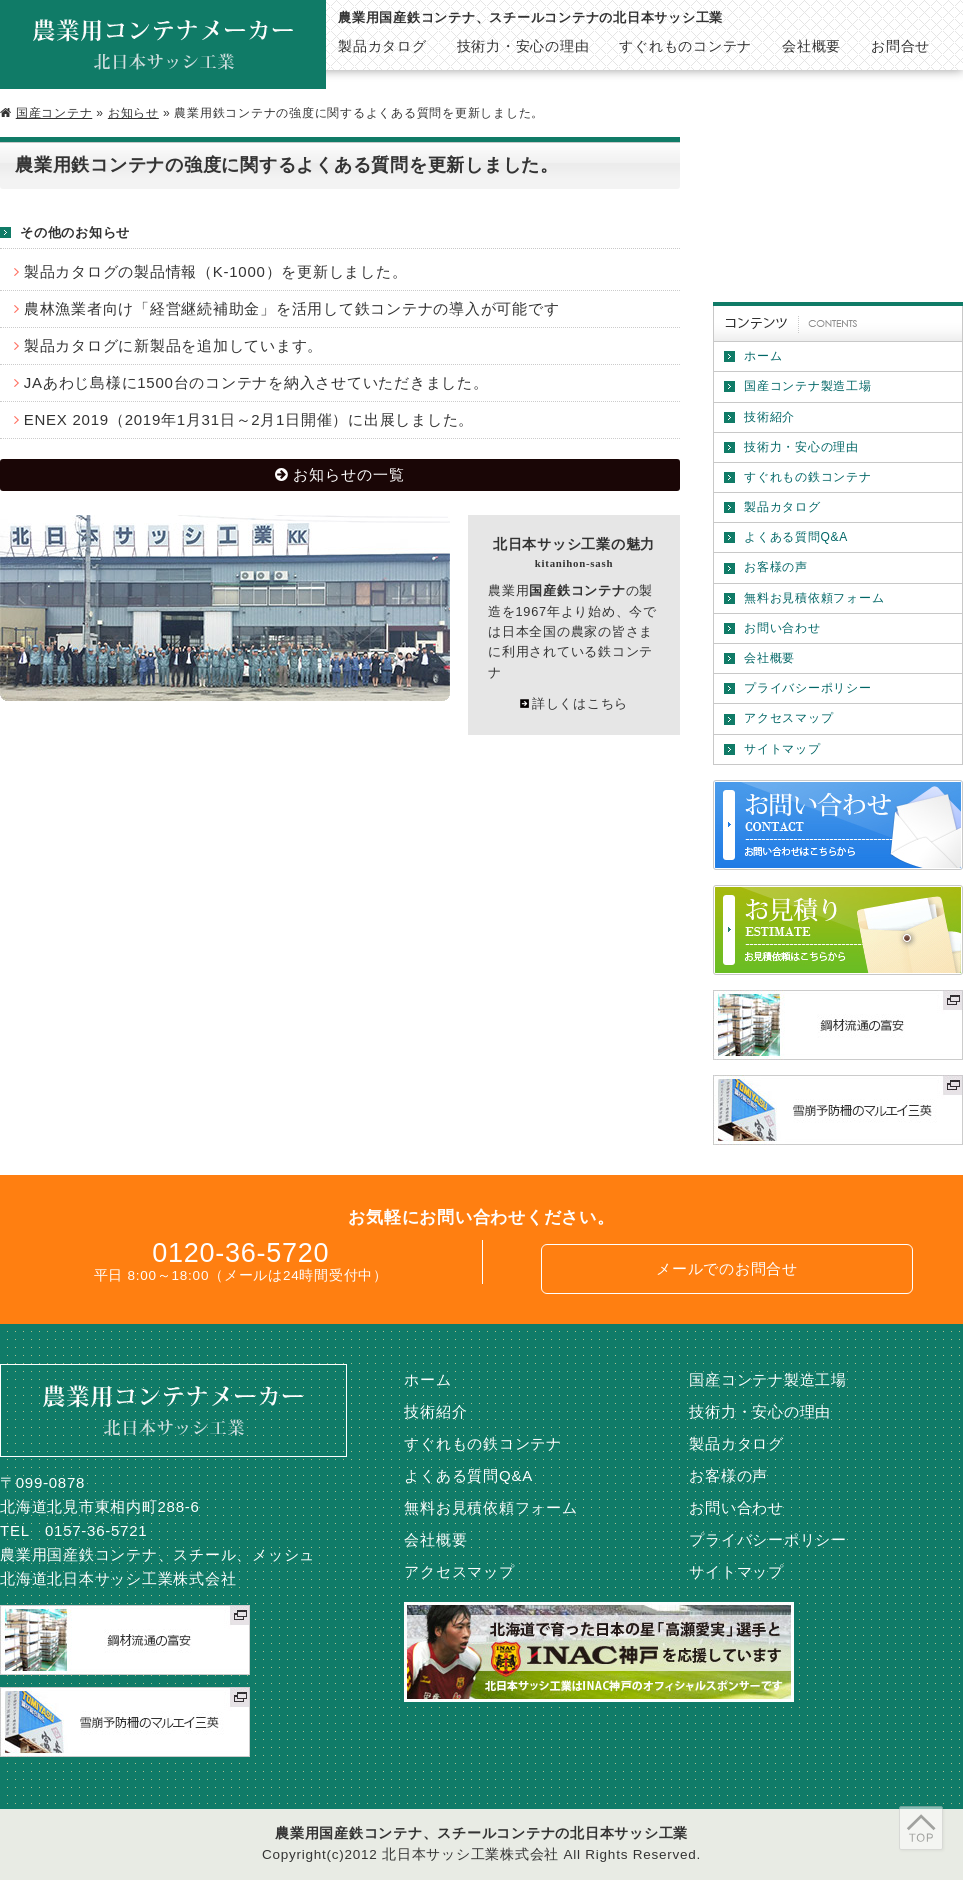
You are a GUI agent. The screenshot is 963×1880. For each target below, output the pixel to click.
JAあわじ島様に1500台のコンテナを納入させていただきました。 (256, 382)
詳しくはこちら (580, 703)
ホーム (763, 356)
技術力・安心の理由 (801, 447)
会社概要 (769, 658)
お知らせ (133, 113)
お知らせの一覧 (349, 474)
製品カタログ (782, 507)
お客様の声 (776, 567)
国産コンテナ (54, 113)
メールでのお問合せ (727, 1268)
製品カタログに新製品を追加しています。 (173, 345)
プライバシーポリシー (808, 688)
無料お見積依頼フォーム (814, 598)
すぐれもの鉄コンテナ (808, 477)
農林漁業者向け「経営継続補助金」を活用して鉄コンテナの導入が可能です (292, 308)
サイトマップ (782, 749)
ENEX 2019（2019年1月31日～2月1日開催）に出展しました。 (249, 419)
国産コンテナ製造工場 (808, 386)
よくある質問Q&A (796, 537)
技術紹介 (769, 417)
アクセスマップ (788, 718)
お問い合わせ (782, 628)
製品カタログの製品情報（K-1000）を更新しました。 (216, 271)
